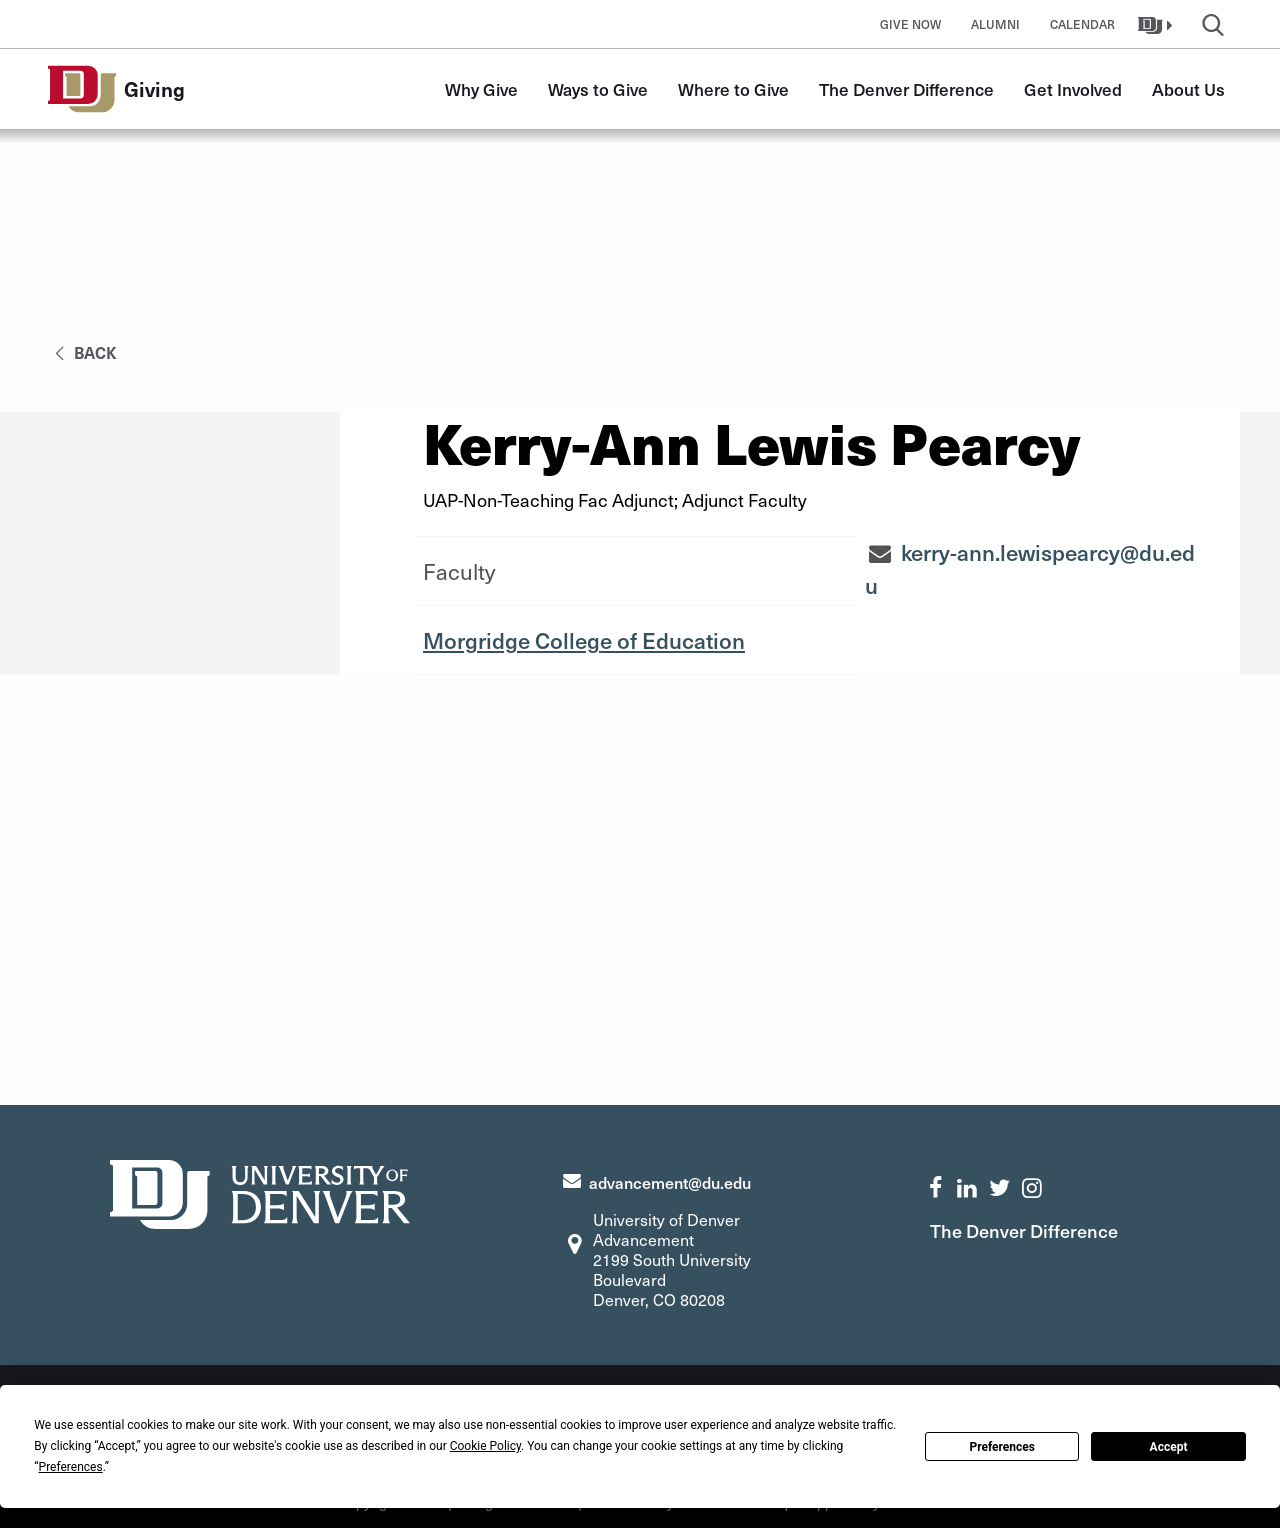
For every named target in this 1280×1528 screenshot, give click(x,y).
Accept (1169, 1447)
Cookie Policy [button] (485, 1446)
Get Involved (1073, 89)
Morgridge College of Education (584, 640)
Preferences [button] (71, 1467)
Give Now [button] (910, 24)
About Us (1188, 89)
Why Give (481, 89)
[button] (1157, 24)
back (82, 352)
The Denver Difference (906, 89)
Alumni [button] (995, 24)
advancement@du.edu (670, 1182)
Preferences (1002, 1447)
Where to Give (733, 89)
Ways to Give (598, 89)
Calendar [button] (1082, 24)
